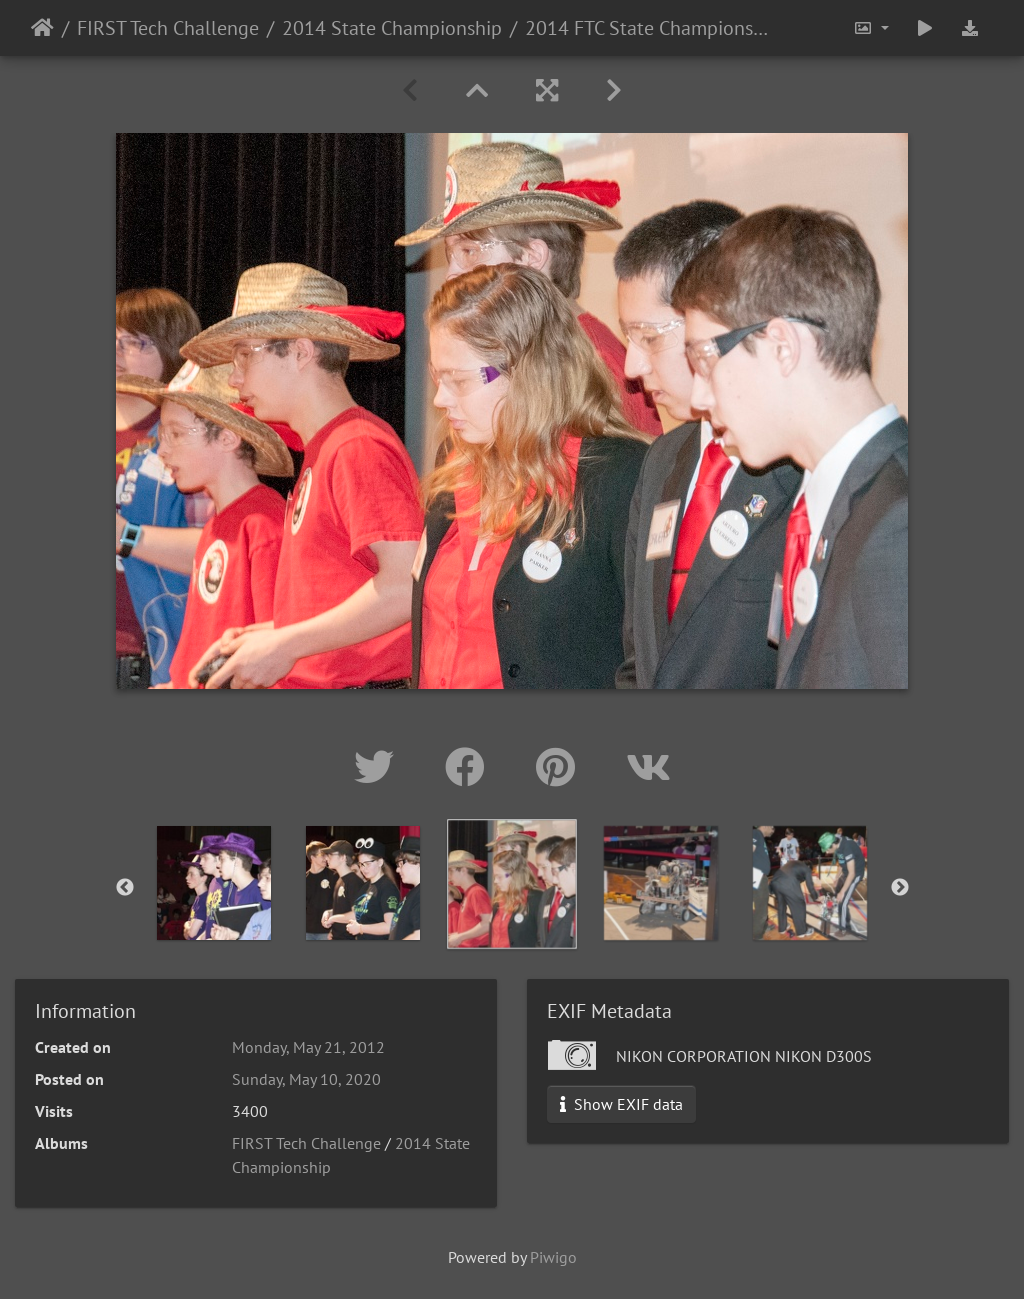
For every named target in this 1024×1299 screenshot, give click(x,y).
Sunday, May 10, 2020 (306, 1079)
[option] (512, 884)
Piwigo (553, 1257)
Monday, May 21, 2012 (308, 1047)
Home (42, 28)
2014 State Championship (392, 28)
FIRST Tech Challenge (168, 28)
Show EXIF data (621, 1104)
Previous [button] (125, 888)
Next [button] (900, 888)
